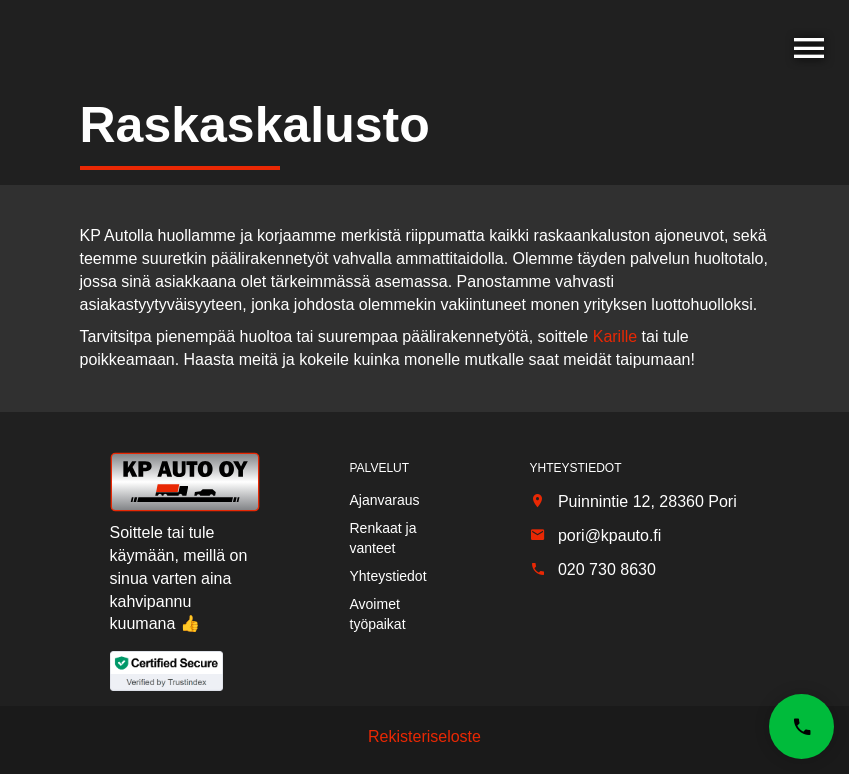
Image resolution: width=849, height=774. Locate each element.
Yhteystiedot (388, 576)
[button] (801, 726)
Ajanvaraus (385, 500)
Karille (615, 336)
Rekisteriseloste (424, 736)
